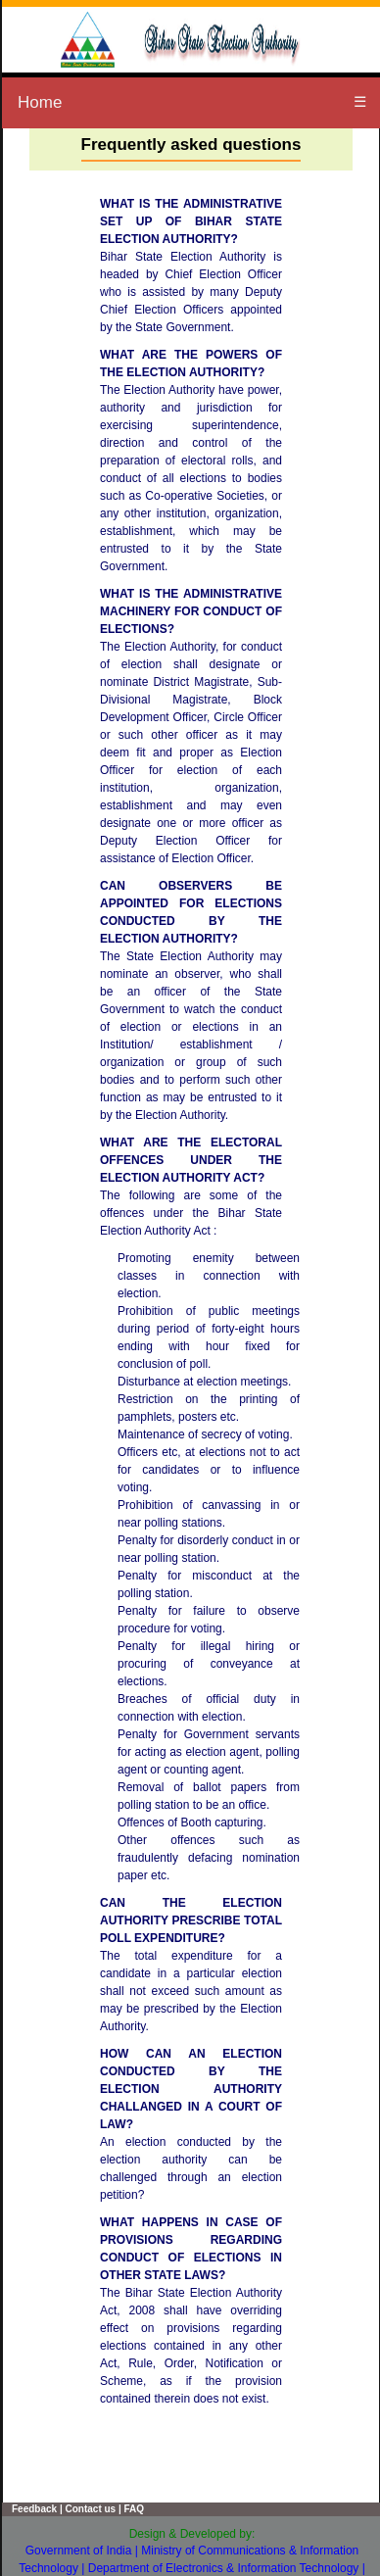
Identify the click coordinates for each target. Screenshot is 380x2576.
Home (40, 102)
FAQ (132, 2508)
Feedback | (37, 2508)
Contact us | (92, 2508)
